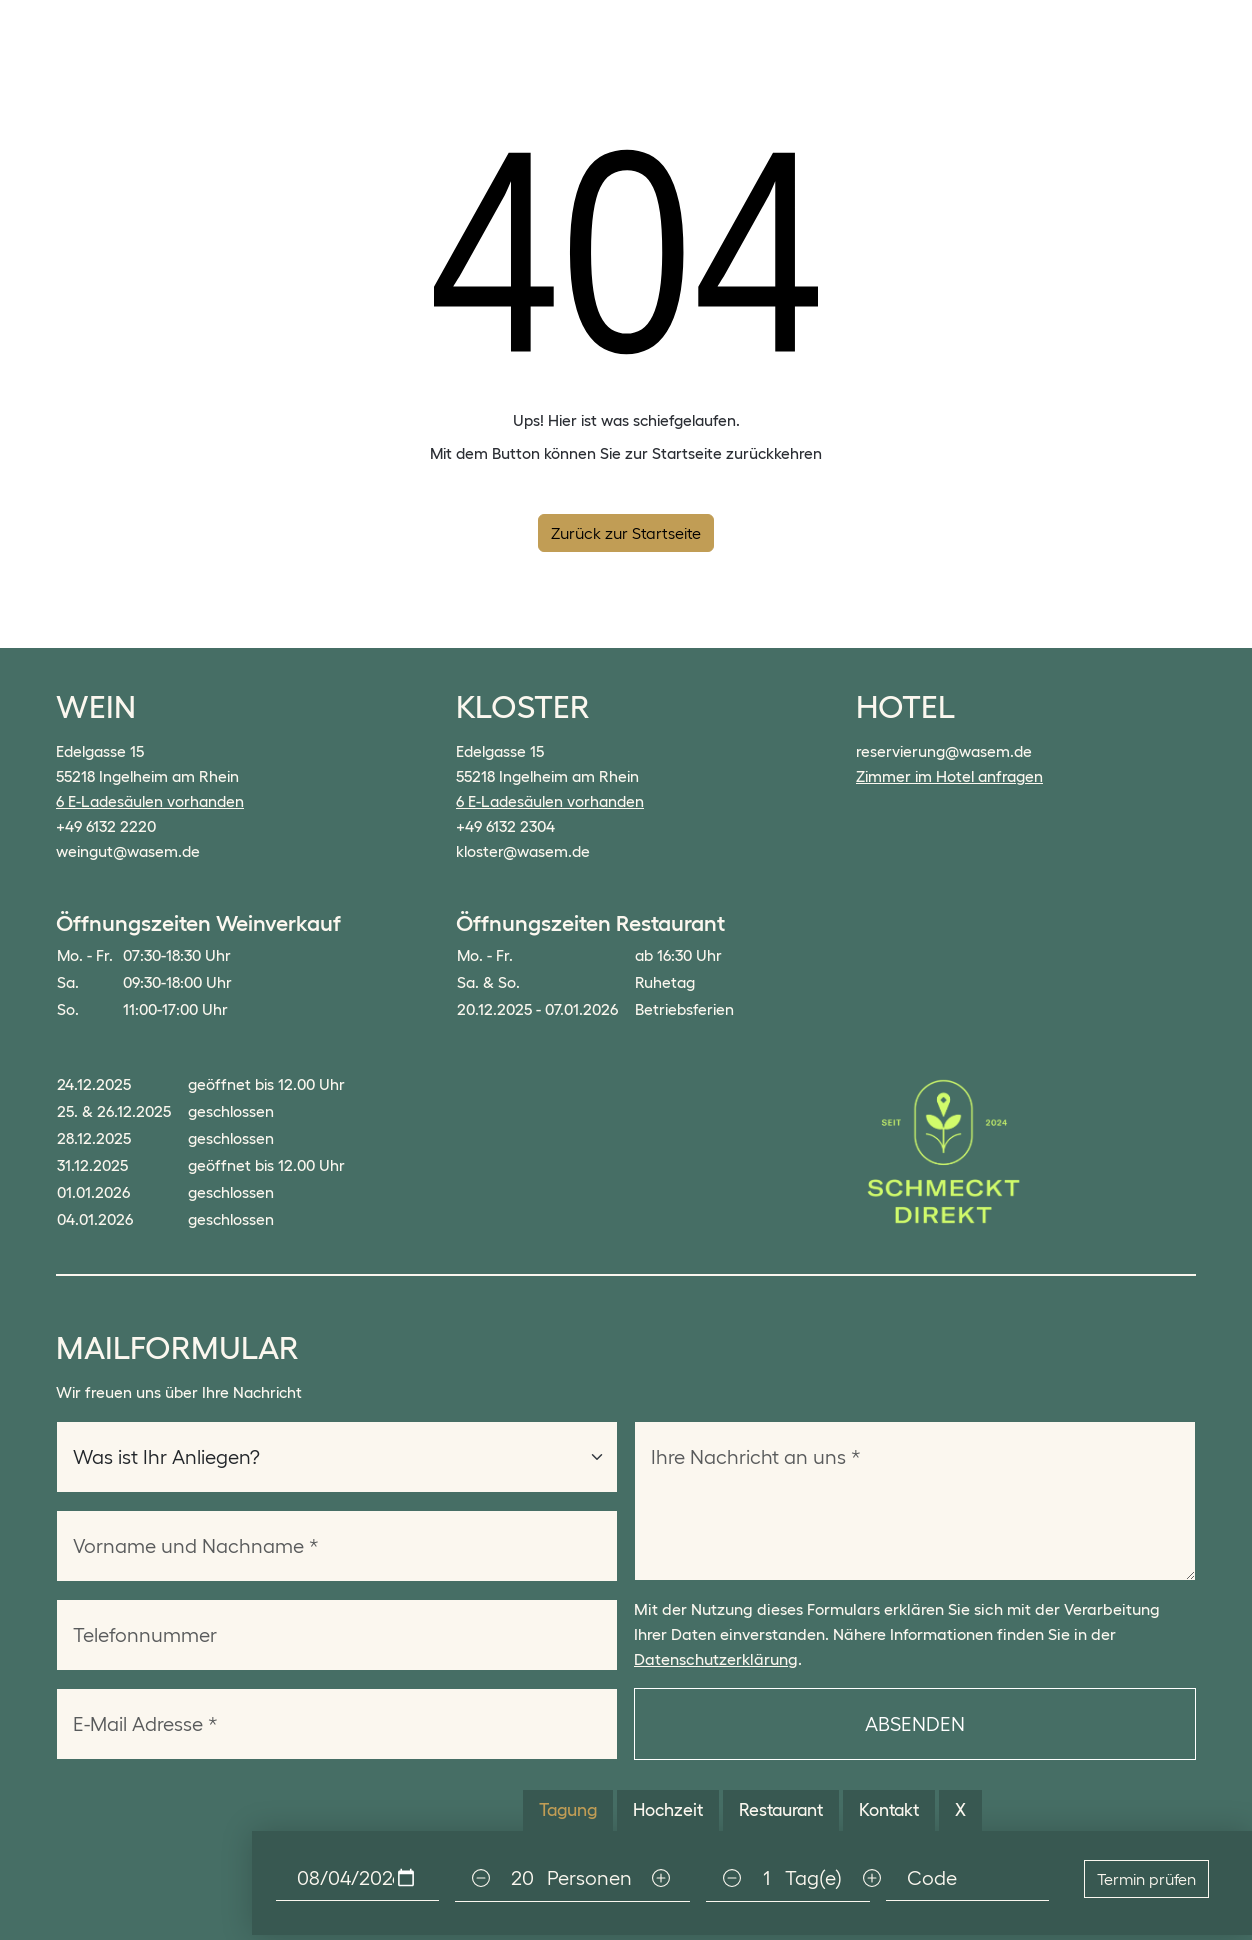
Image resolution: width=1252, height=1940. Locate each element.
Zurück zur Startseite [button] (626, 533)
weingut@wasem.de (128, 851)
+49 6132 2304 (505, 826)
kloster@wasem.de (523, 851)
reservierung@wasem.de (944, 751)
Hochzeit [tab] (668, 1810)
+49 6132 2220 (106, 826)
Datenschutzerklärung (716, 1659)
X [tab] (960, 1810)
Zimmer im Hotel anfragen (949, 776)
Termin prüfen (1146, 1879)
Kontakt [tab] (889, 1810)
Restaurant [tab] (781, 1810)
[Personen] (522, 1878)
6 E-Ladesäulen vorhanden (150, 801)
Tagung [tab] (568, 1810)
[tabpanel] (752, 1878)
